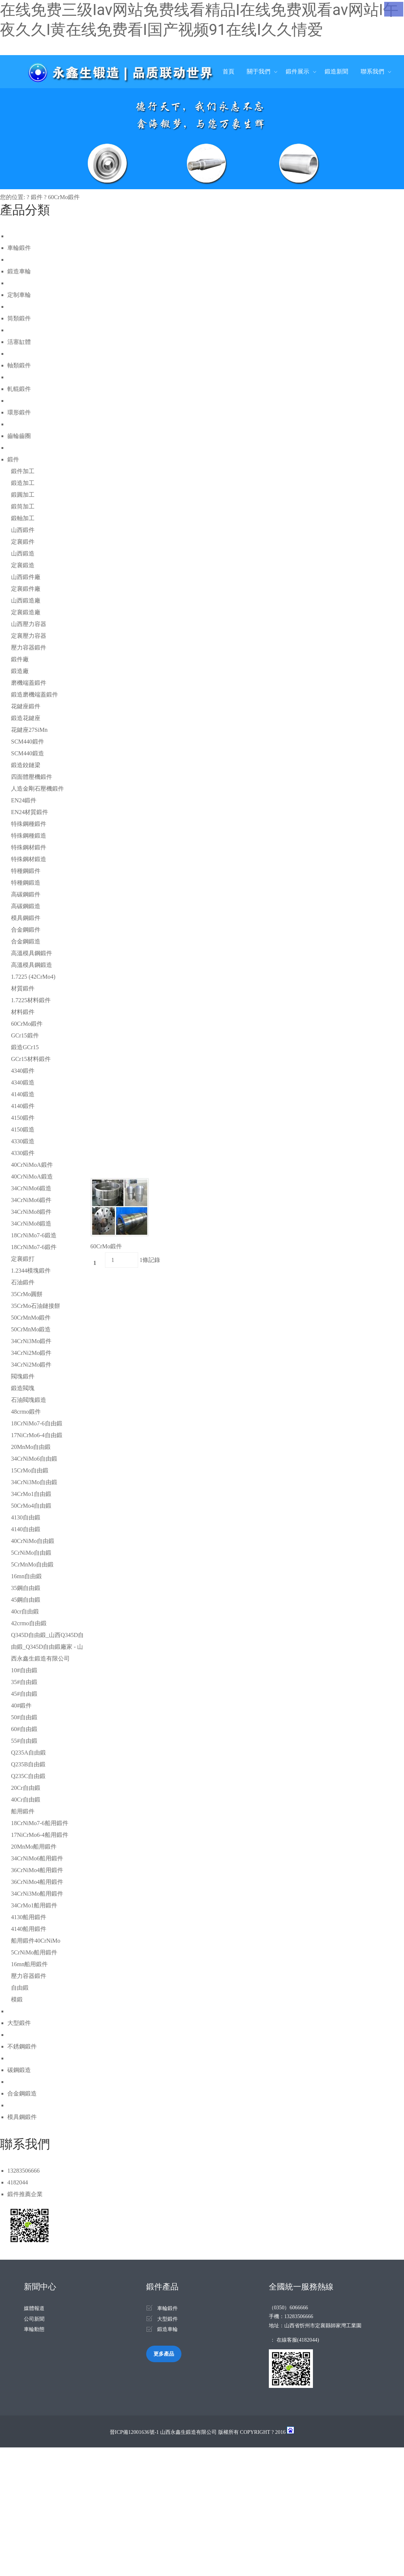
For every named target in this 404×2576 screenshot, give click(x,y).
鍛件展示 (297, 71)
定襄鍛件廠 (25, 589)
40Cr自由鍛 (25, 1799)
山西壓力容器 (28, 624)
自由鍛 (20, 1988)
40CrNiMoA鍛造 (32, 1176)
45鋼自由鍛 (25, 1600)
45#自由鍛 (24, 1694)
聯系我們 (372, 71)
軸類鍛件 (19, 365)
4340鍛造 (23, 1082)
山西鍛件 (23, 530)
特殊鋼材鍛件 (28, 847)
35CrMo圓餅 (27, 1294)
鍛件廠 (20, 659)
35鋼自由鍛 (25, 1588)
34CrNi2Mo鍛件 (31, 1353)
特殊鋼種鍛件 (28, 824)
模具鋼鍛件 (25, 918)
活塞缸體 (19, 342)
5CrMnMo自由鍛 (32, 1564)
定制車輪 (19, 295)
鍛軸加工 (23, 518)
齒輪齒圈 (19, 436)
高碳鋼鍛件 (25, 894)
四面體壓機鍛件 (31, 777)
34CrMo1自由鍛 (31, 1494)
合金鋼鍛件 (25, 930)
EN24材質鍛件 (29, 812)
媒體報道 (34, 2308)
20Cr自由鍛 (25, 1788)
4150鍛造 (23, 1129)
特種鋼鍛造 (25, 882)
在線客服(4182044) (298, 2340)
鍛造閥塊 (23, 1388)
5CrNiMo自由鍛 (31, 1553)
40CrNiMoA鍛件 (32, 1165)
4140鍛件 (23, 1106)
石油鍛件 (23, 1282)
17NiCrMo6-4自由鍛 (36, 1435)
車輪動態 (34, 2329)
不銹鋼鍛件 (22, 2046)
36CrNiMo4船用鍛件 (37, 1870)
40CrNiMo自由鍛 (32, 1541)
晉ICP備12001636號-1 (134, 2432)
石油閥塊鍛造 (28, 1400)
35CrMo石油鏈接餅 (35, 1306)
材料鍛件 (23, 1012)
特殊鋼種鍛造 (28, 835)
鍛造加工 (23, 483)
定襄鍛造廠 (25, 612)
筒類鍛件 (19, 318)
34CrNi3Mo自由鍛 (34, 1482)
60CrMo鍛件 (64, 197)
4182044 (17, 2182)
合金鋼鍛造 (25, 941)
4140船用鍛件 (28, 1929)
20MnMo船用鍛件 (34, 1846)
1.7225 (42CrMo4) (33, 977)
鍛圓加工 (23, 495)
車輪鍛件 (19, 248)
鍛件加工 (23, 471)
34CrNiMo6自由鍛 (34, 1459)
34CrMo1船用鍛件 (34, 1905)
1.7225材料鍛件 (31, 1000)
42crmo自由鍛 (29, 1623)
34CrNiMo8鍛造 (31, 1223)
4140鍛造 (23, 1094)
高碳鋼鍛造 (25, 906)
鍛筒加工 (23, 506)
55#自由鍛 (24, 1741)
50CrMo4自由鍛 (31, 1506)
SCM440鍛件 (27, 741)
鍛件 (37, 197)
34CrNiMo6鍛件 (31, 1200)
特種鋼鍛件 (25, 871)
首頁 (228, 71)
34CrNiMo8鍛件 (31, 1212)
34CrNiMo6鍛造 (31, 1188)
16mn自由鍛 (26, 1576)
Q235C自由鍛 (28, 1776)
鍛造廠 (20, 671)
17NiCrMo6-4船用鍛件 (39, 1835)
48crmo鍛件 (26, 1411)
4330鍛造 (23, 1141)
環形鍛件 (19, 412)
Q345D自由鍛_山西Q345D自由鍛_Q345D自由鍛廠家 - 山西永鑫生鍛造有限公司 (47, 1647)
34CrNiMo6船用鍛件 (37, 1858)
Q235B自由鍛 (28, 1764)
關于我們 (258, 71)
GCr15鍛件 (25, 1035)
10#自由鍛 (24, 1670)
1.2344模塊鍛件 (31, 1270)
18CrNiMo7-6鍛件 (34, 1247)
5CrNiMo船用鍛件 (34, 1952)
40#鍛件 (21, 1705)
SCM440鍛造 (27, 753)
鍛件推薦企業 (25, 2194)
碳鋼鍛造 (19, 2070)
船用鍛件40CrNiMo (35, 1941)
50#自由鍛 (24, 1717)
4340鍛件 (23, 1071)
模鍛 (17, 1999)
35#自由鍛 (24, 1682)
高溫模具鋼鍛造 (31, 965)
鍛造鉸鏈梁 (25, 765)
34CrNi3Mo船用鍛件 (37, 1893)
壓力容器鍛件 (28, 647)
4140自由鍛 (25, 1529)
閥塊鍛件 (23, 1376)
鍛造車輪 (19, 271)
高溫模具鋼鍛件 (31, 953)
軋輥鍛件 (19, 389)
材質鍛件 (23, 988)
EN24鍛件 (23, 800)
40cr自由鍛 (25, 1611)
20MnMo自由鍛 (31, 1447)
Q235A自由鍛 (28, 1752)
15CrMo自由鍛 (29, 1470)
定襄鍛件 (23, 542)
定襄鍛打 (23, 1259)
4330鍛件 (23, 1153)
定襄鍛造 (23, 565)
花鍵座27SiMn (29, 730)
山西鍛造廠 (25, 600)
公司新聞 (34, 2319)
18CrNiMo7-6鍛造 (34, 1235)
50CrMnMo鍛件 (31, 1317)
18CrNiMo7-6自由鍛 (36, 1423)
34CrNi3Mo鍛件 (31, 1341)
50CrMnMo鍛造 (31, 1329)
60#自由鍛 (24, 1729)
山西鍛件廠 (25, 577)
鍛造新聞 (336, 71)
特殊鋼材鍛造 (28, 859)
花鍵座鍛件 (25, 706)
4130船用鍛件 (28, 1917)
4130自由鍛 (25, 1517)
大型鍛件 (19, 2023)
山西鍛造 (23, 553)
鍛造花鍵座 (25, 718)
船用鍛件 (23, 1811)
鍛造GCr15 (25, 1047)
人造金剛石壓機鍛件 (37, 788)
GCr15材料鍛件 (31, 1059)
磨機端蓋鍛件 (28, 683)
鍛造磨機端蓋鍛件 (34, 694)
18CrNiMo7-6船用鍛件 (39, 1823)
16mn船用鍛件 (29, 1964)
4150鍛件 (23, 1118)
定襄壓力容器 (28, 636)
